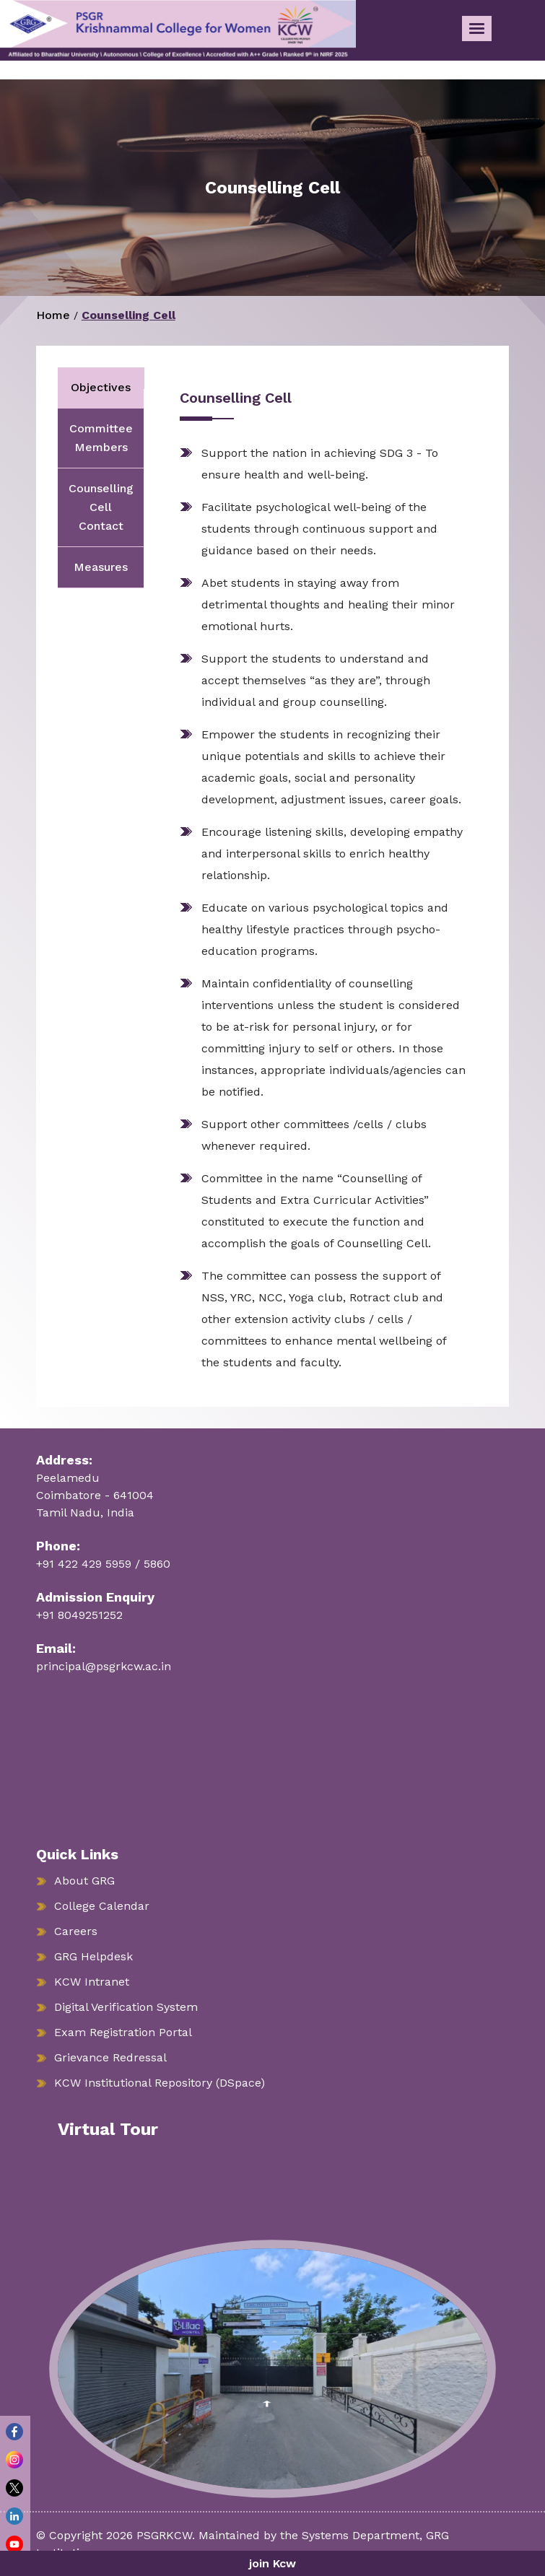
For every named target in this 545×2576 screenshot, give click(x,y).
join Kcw (272, 2563)
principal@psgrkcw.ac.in (103, 1666)
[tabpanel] (315, 881)
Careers (75, 1931)
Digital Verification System (126, 2007)
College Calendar (101, 1906)
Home (53, 315)
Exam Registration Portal (123, 2032)
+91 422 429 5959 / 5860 (103, 1564)
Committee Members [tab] (101, 438)
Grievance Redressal (110, 2057)
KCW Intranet (91, 1981)
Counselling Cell (128, 315)
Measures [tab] (101, 567)
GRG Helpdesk (93, 1956)
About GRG (84, 1880)
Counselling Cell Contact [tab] (101, 507)
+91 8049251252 (79, 1615)
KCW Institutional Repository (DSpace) (159, 2083)
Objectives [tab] (101, 387)
